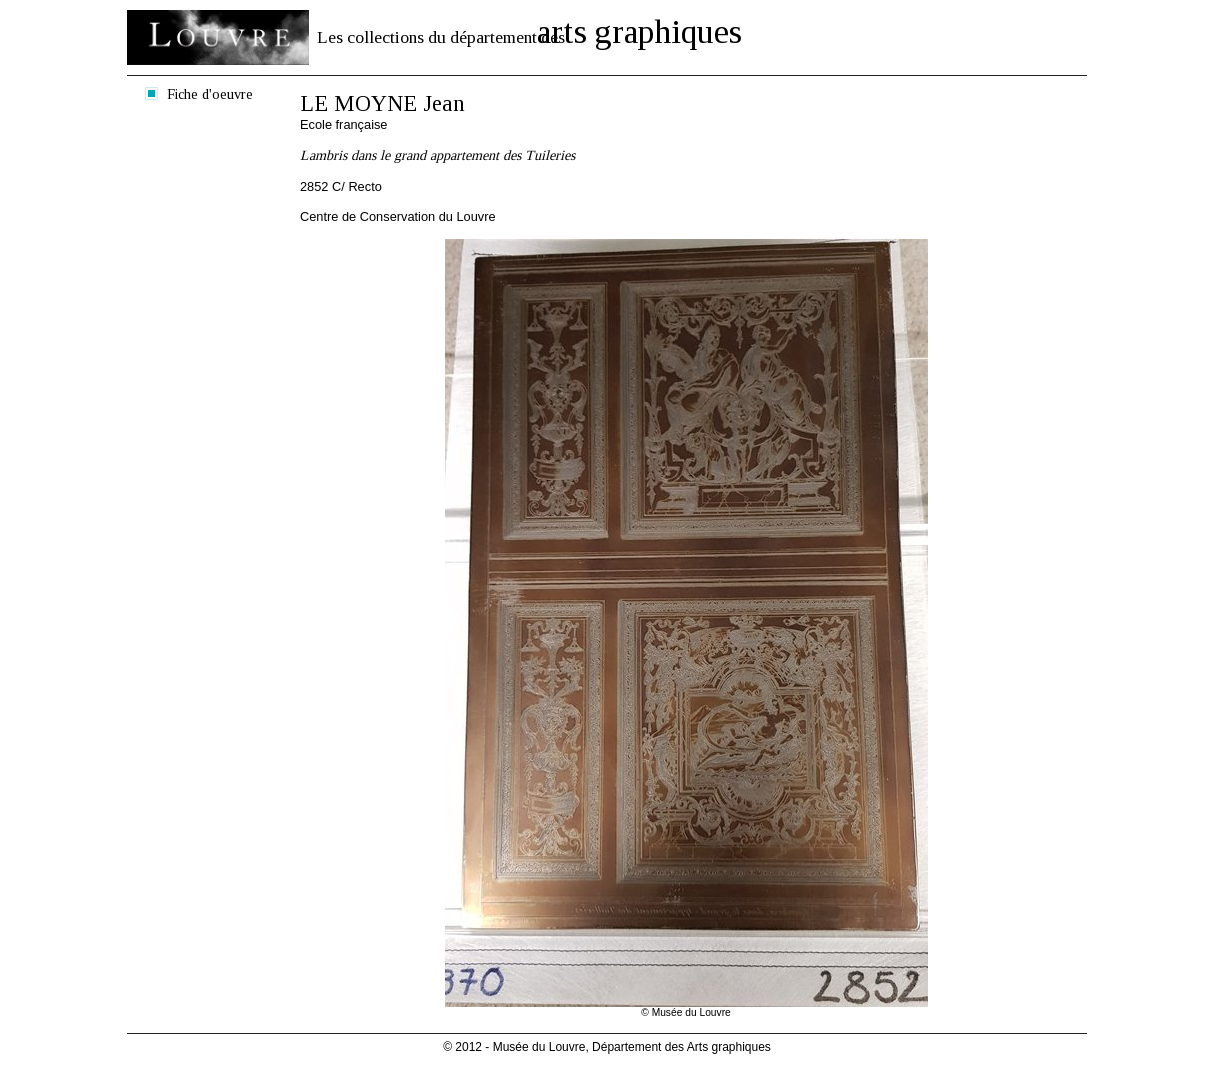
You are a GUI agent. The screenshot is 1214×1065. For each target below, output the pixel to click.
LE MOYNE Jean (382, 103)
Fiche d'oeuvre (210, 94)
